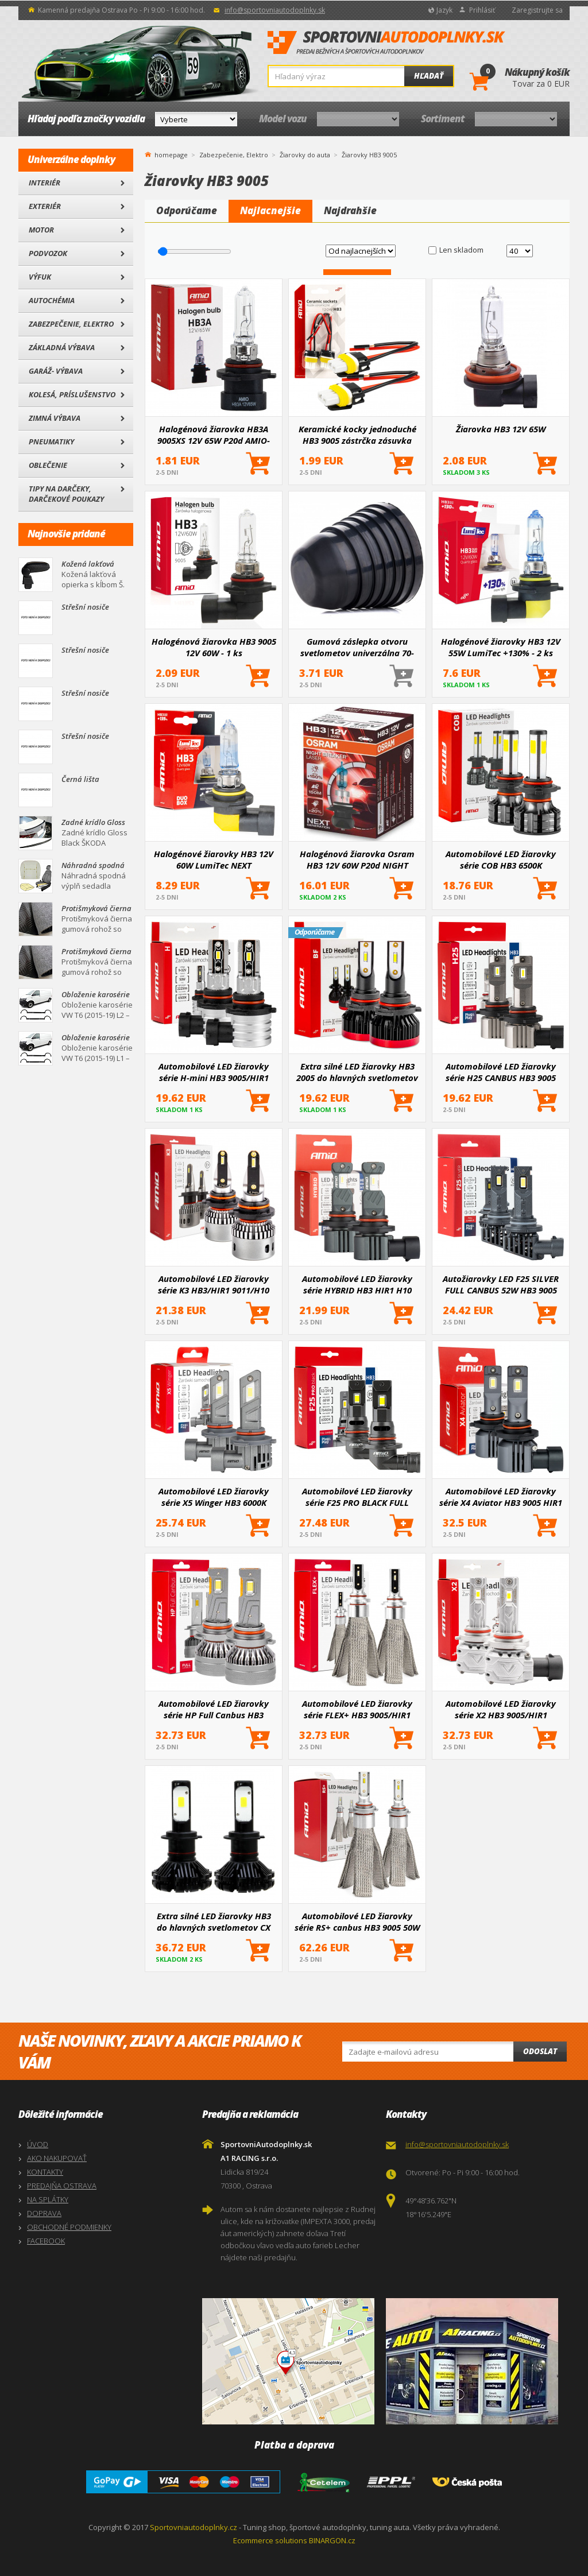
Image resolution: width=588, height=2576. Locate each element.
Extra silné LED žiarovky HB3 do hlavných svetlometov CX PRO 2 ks (214, 1921)
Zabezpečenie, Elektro (71, 324)
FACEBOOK (46, 2241)
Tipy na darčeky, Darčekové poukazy (66, 493)
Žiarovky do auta (305, 154)
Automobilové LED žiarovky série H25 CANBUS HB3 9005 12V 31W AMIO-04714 (501, 1071)
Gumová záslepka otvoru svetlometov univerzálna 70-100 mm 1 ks (357, 647)
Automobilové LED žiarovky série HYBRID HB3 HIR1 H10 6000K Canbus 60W (357, 1284)
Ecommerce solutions (270, 2540)
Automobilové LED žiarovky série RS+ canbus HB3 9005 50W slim (357, 1921)
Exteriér (45, 206)
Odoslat (540, 2051)
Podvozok (48, 253)
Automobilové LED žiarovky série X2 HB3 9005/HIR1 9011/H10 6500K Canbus (501, 1709)
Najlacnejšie (270, 210)
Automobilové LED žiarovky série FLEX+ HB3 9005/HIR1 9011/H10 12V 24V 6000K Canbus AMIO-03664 (357, 1709)
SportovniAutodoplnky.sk (386, 43)
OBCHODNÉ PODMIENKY (69, 2227)
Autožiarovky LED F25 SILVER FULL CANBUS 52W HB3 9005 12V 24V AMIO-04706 (501, 1284)
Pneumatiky (51, 441)
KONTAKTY (45, 2172)
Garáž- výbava (56, 371)
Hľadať (428, 76)
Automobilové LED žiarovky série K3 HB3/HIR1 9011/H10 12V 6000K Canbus (213, 1284)
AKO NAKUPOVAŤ (57, 2158)
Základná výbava (62, 347)
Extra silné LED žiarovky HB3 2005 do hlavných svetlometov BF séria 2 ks (357, 1071)
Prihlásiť (482, 10)
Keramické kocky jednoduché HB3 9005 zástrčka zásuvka (357, 434)
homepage (171, 153)
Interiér (44, 182)
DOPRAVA (44, 2213)
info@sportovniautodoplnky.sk (275, 10)
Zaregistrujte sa (537, 10)
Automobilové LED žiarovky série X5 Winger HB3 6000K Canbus (213, 1496)
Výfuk (40, 277)
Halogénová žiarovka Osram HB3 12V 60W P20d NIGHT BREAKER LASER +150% (357, 859)
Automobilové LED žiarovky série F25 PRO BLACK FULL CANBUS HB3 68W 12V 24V (357, 1496)
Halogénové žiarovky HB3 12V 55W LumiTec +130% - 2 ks (500, 647)
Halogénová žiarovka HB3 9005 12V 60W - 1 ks (214, 647)
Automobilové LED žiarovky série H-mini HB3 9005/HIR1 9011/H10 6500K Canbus (213, 1071)
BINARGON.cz (332, 2540)
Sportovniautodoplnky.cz (193, 2527)
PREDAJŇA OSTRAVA (61, 2185)
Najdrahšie (350, 210)
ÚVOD (37, 2144)
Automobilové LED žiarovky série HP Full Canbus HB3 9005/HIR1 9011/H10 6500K (213, 1709)
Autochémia (52, 300)
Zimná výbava (54, 418)
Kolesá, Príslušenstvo (72, 394)
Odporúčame (186, 210)
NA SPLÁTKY (47, 2199)
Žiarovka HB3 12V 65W (501, 429)
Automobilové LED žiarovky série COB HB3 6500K (501, 859)
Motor (41, 229)
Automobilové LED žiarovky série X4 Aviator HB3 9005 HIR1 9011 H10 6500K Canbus (500, 1496)
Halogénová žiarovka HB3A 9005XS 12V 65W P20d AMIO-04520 (213, 434)
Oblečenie (48, 465)
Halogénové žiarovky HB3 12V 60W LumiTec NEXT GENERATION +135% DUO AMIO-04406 (213, 859)
